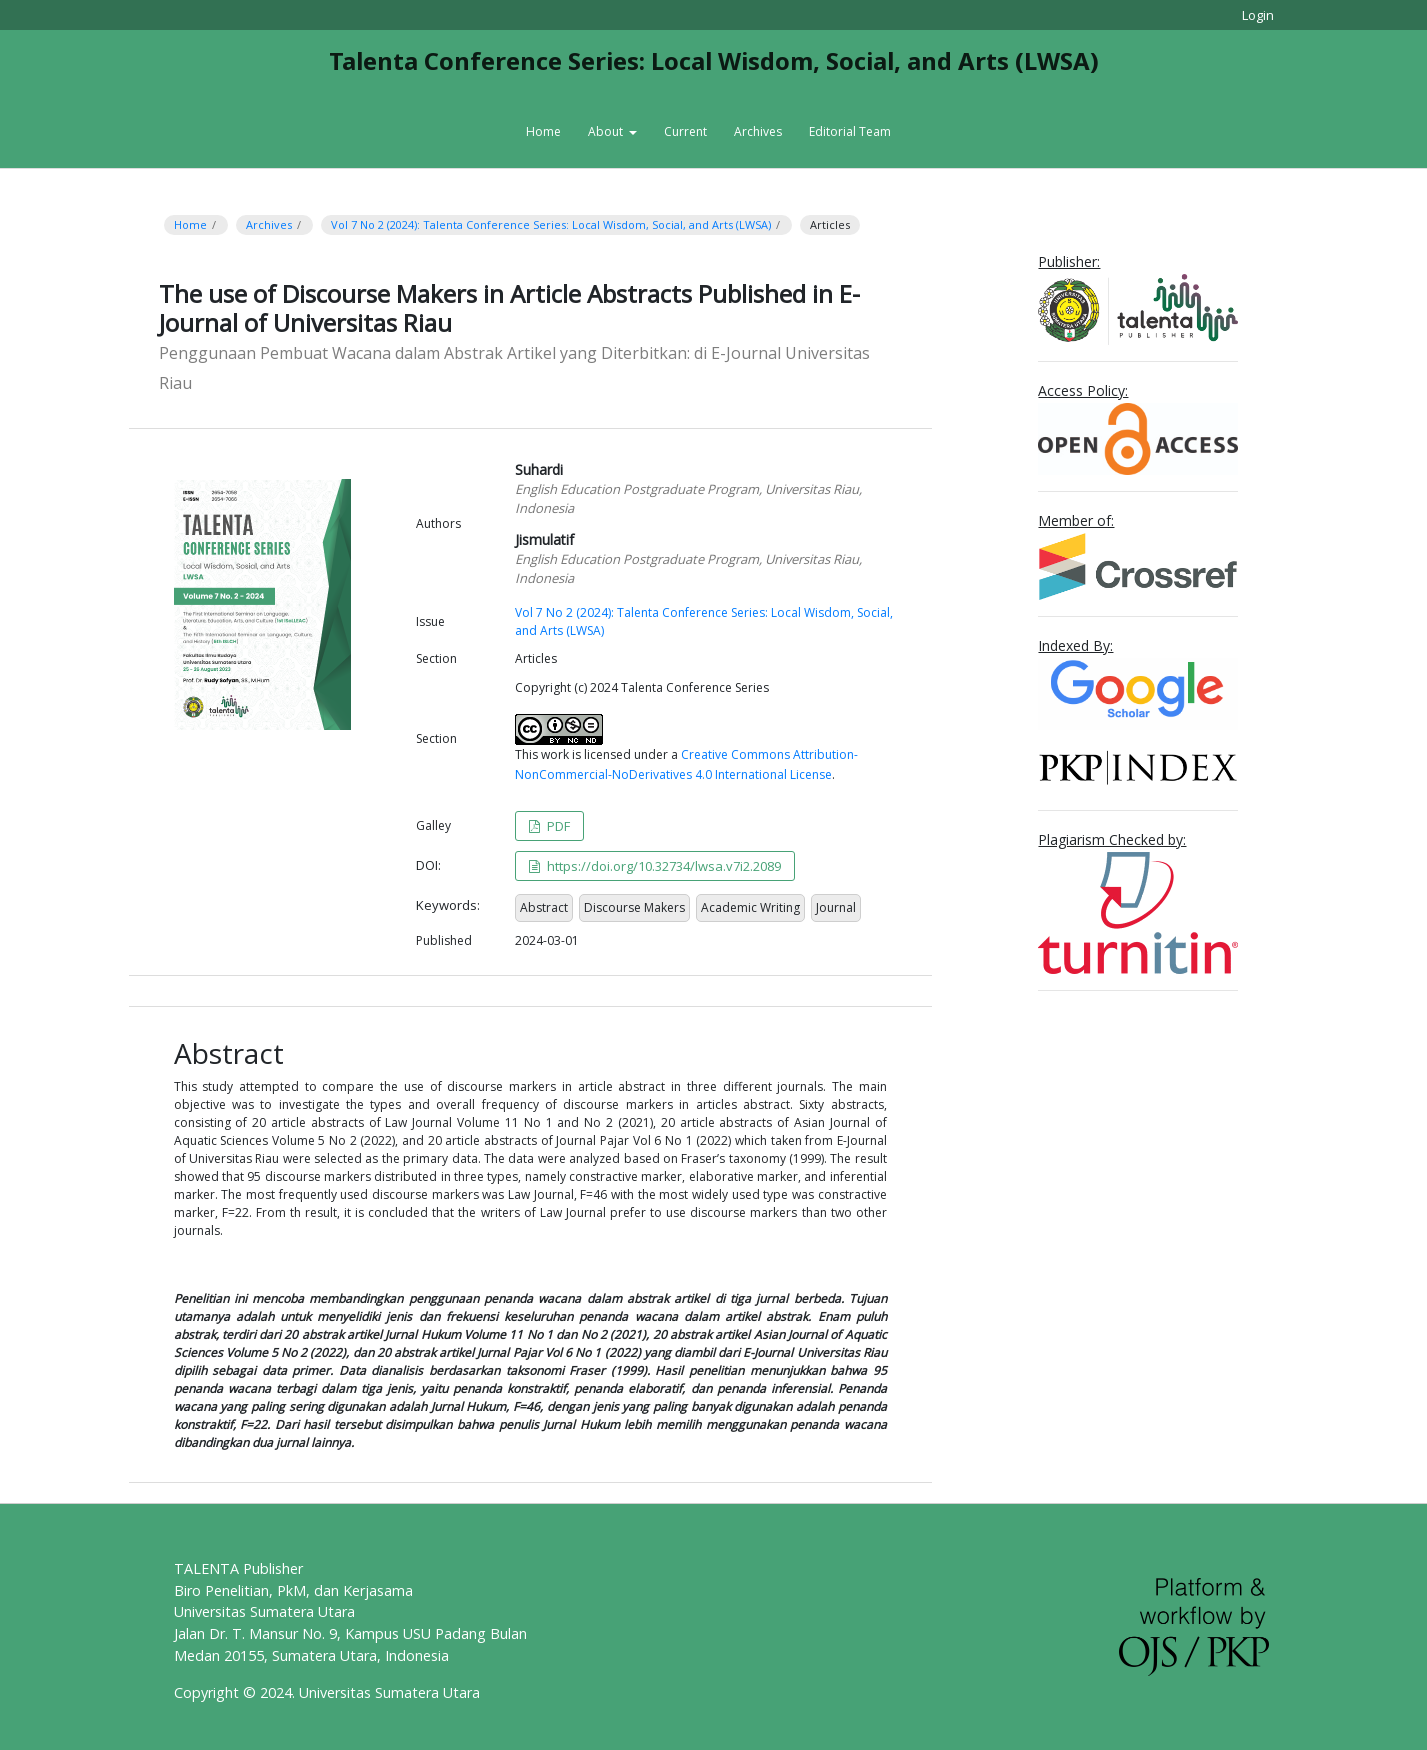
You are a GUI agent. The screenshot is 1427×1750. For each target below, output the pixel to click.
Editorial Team (850, 131)
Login (1258, 15)
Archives (758, 131)
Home (543, 131)
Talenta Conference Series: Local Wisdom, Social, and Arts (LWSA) (714, 60)
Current (685, 131)
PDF (557, 826)
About (607, 131)
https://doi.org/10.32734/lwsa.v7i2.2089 (662, 866)
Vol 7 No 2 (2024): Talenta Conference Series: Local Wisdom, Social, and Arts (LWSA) (551, 224)
